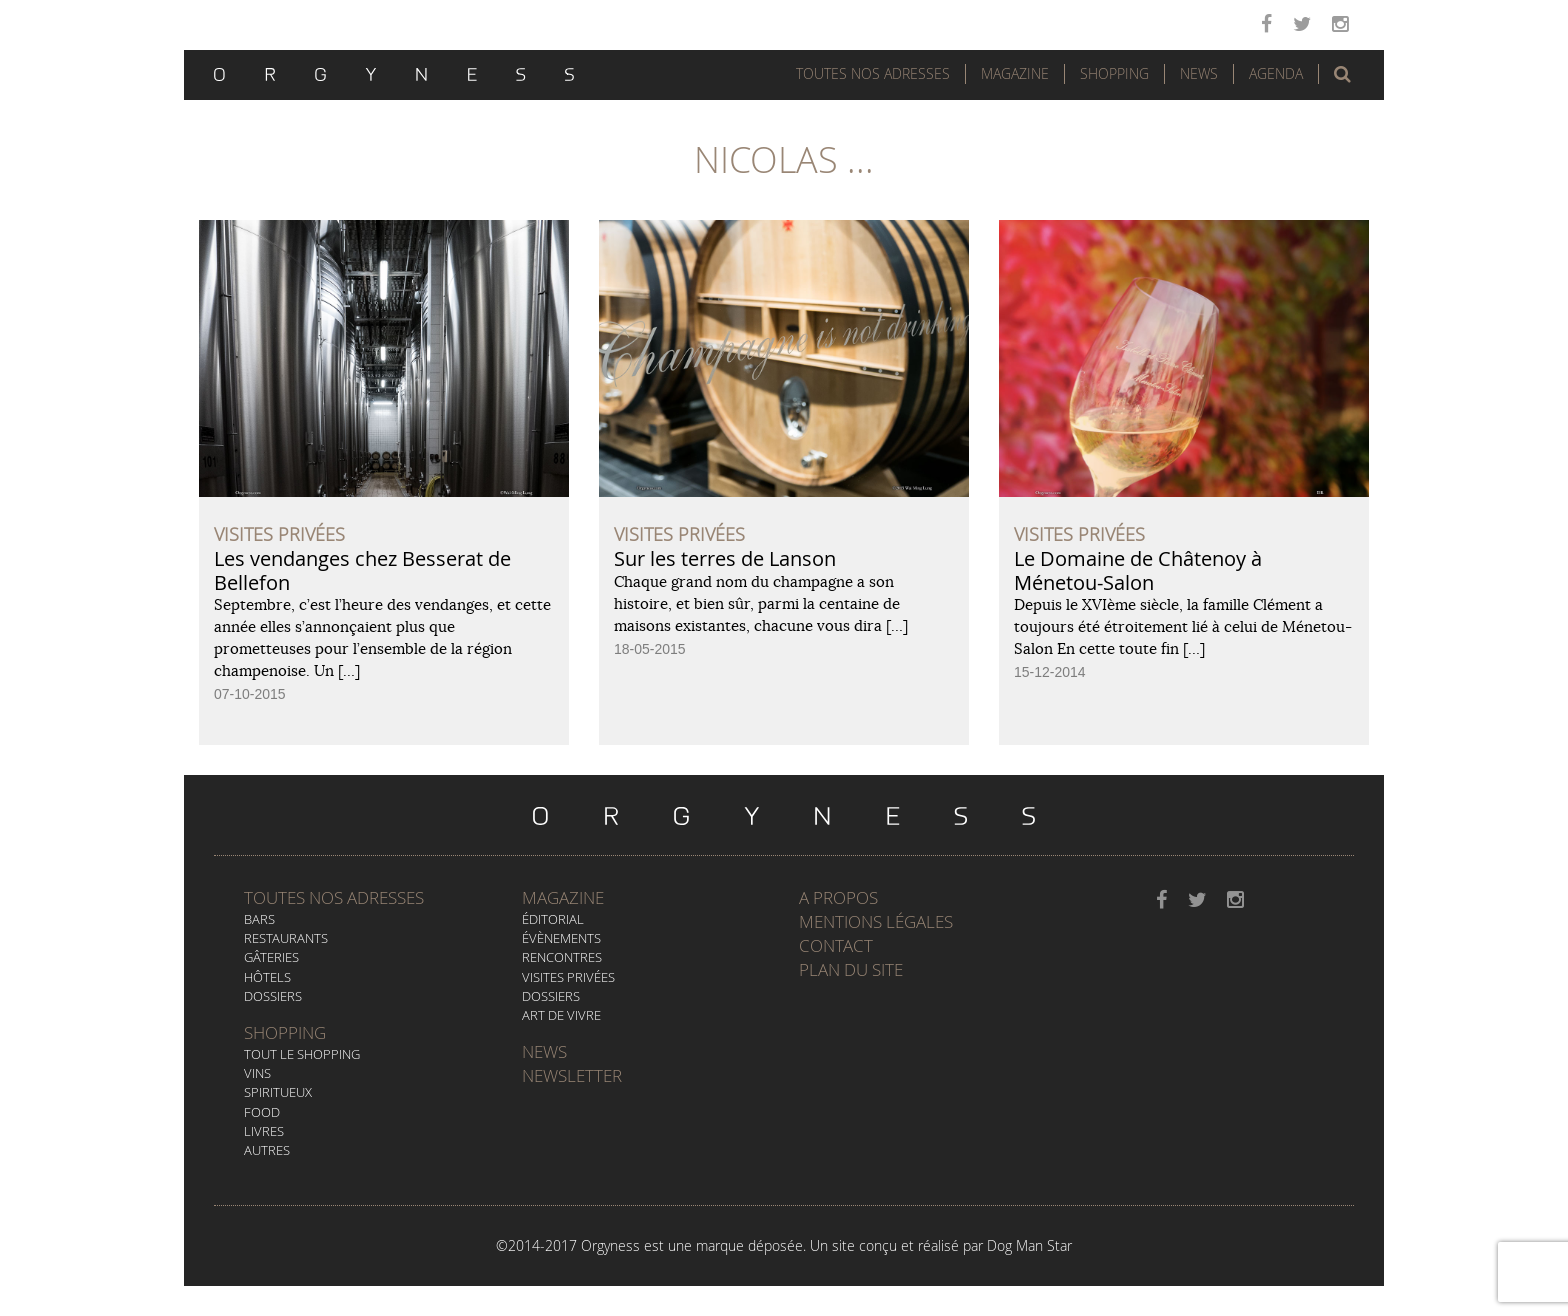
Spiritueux (278, 1092)
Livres (264, 1131)
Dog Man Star (1029, 1245)
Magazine (1015, 73)
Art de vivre (561, 1015)
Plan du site (851, 969)
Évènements (561, 938)
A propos (838, 897)
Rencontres (562, 957)
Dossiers (273, 996)
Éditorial (553, 919)
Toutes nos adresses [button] (873, 73)
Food (262, 1112)
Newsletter (572, 1075)
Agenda (1276, 73)
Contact (836, 945)
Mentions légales (876, 921)
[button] (1342, 74)
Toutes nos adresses (334, 897)
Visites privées (568, 977)
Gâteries (271, 957)
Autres (267, 1150)
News (1199, 73)
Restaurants (286, 938)
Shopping (1114, 73)
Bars (259, 919)
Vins (257, 1073)
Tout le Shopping (302, 1054)
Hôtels (267, 977)
